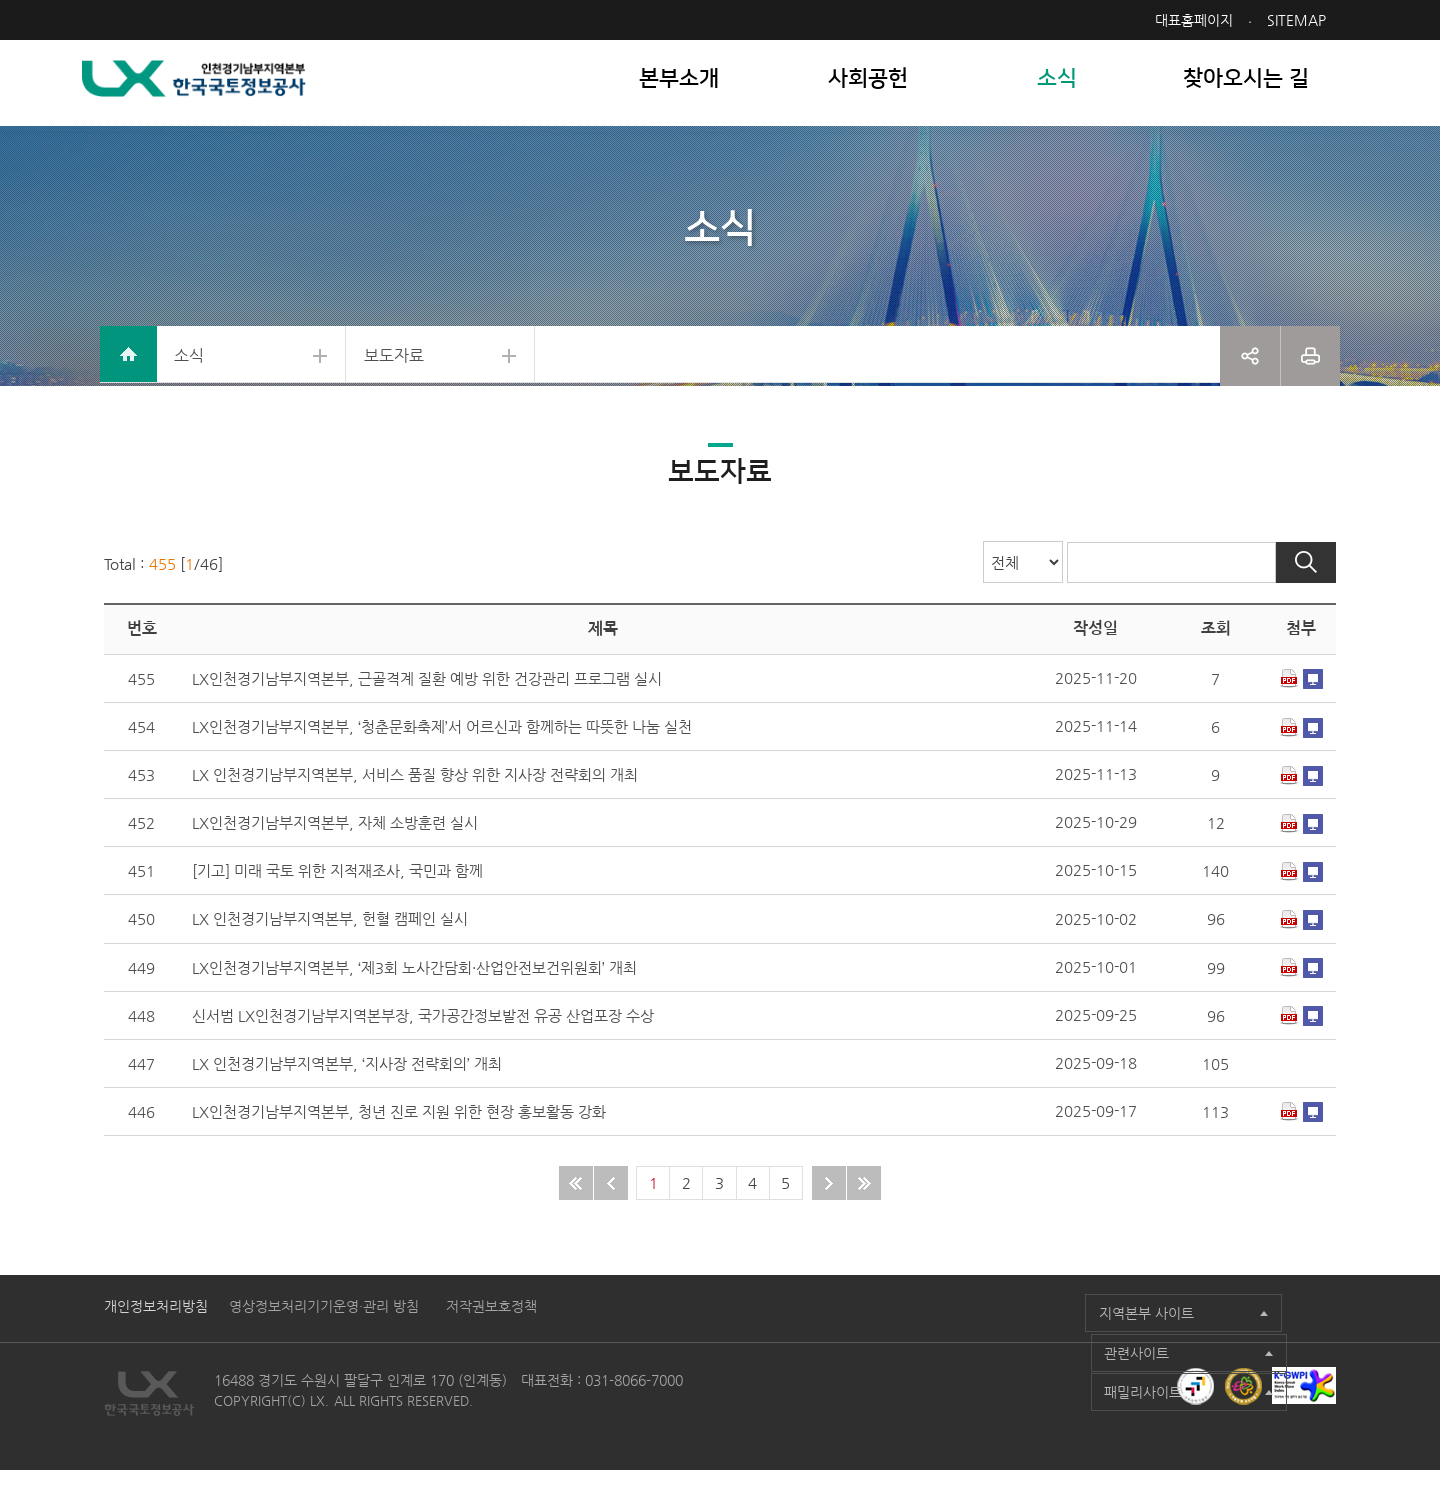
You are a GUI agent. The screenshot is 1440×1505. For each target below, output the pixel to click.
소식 (195, 369)
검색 (1310, 590)
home (130, 370)
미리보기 (1317, 708)
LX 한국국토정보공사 (216, 90)
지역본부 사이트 (847, 1341)
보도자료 (420, 369)
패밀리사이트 (1213, 1341)
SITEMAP (1300, 20)
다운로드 (1293, 708)
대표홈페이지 (1198, 20)
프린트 (1310, 370)
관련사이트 (1019, 1341)
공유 (1250, 370)
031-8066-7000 (630, 1415)
